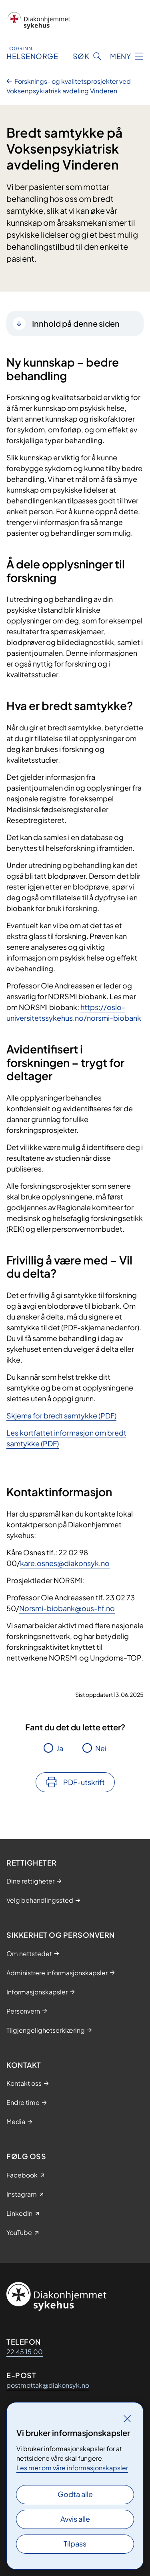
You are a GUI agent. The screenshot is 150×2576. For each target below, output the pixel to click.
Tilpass (75, 2543)
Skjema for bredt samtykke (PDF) (61, 1415)
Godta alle (75, 2494)
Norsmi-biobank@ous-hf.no (67, 1608)
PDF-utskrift (84, 1782)
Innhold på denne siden (76, 323)
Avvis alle (75, 2518)
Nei (100, 1748)
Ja (59, 1748)
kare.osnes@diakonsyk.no (65, 1563)
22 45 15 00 (24, 2351)
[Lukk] (127, 2418)
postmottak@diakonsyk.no (47, 2385)
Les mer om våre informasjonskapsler (72, 2468)
